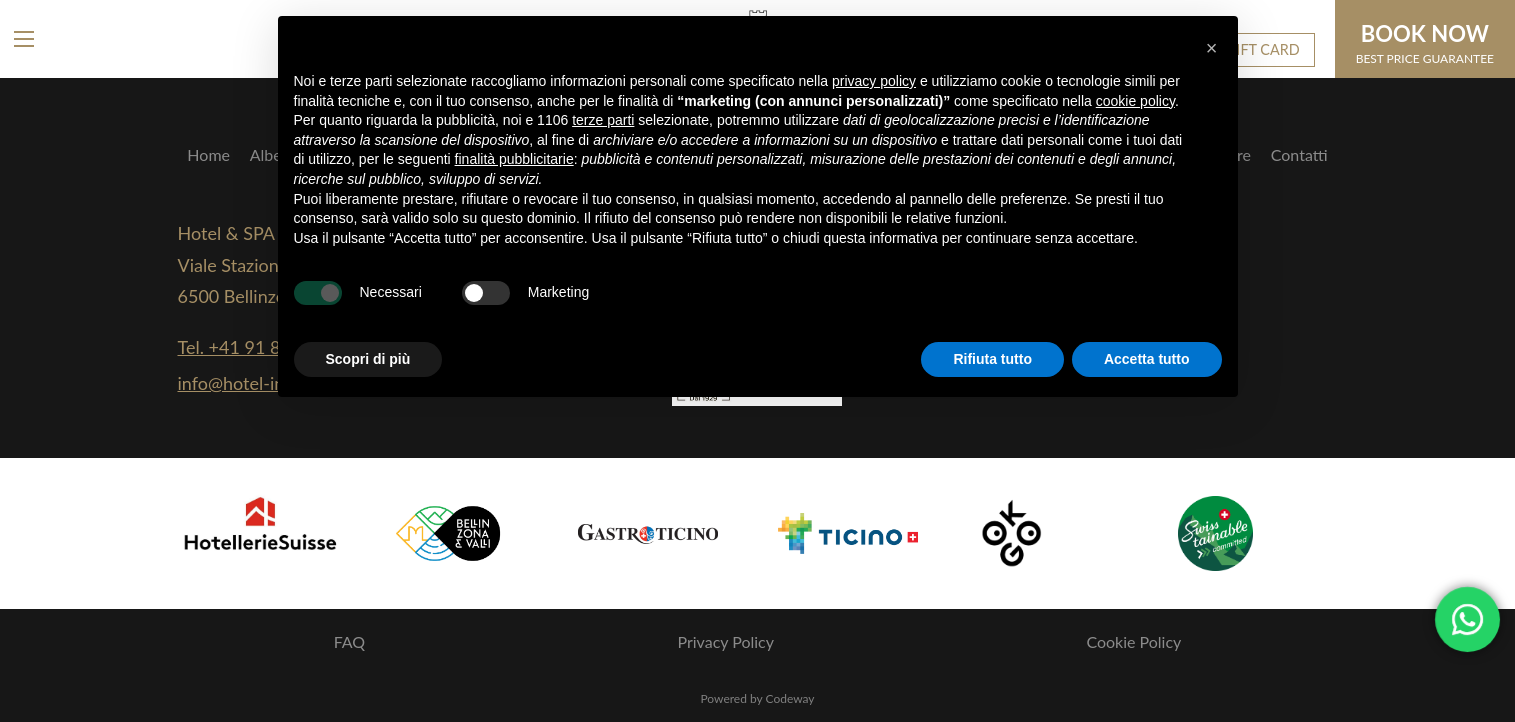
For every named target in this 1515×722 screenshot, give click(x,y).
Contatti (1299, 154)
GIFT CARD (1263, 49)
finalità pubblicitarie (514, 159)
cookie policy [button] (1135, 101)
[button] (1212, 48)
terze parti (603, 120)
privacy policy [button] (874, 81)
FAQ (349, 641)
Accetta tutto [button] (1147, 359)
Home (208, 154)
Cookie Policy (1133, 641)
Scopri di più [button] (368, 359)
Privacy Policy (726, 641)
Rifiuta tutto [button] (992, 359)
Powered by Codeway (757, 698)
